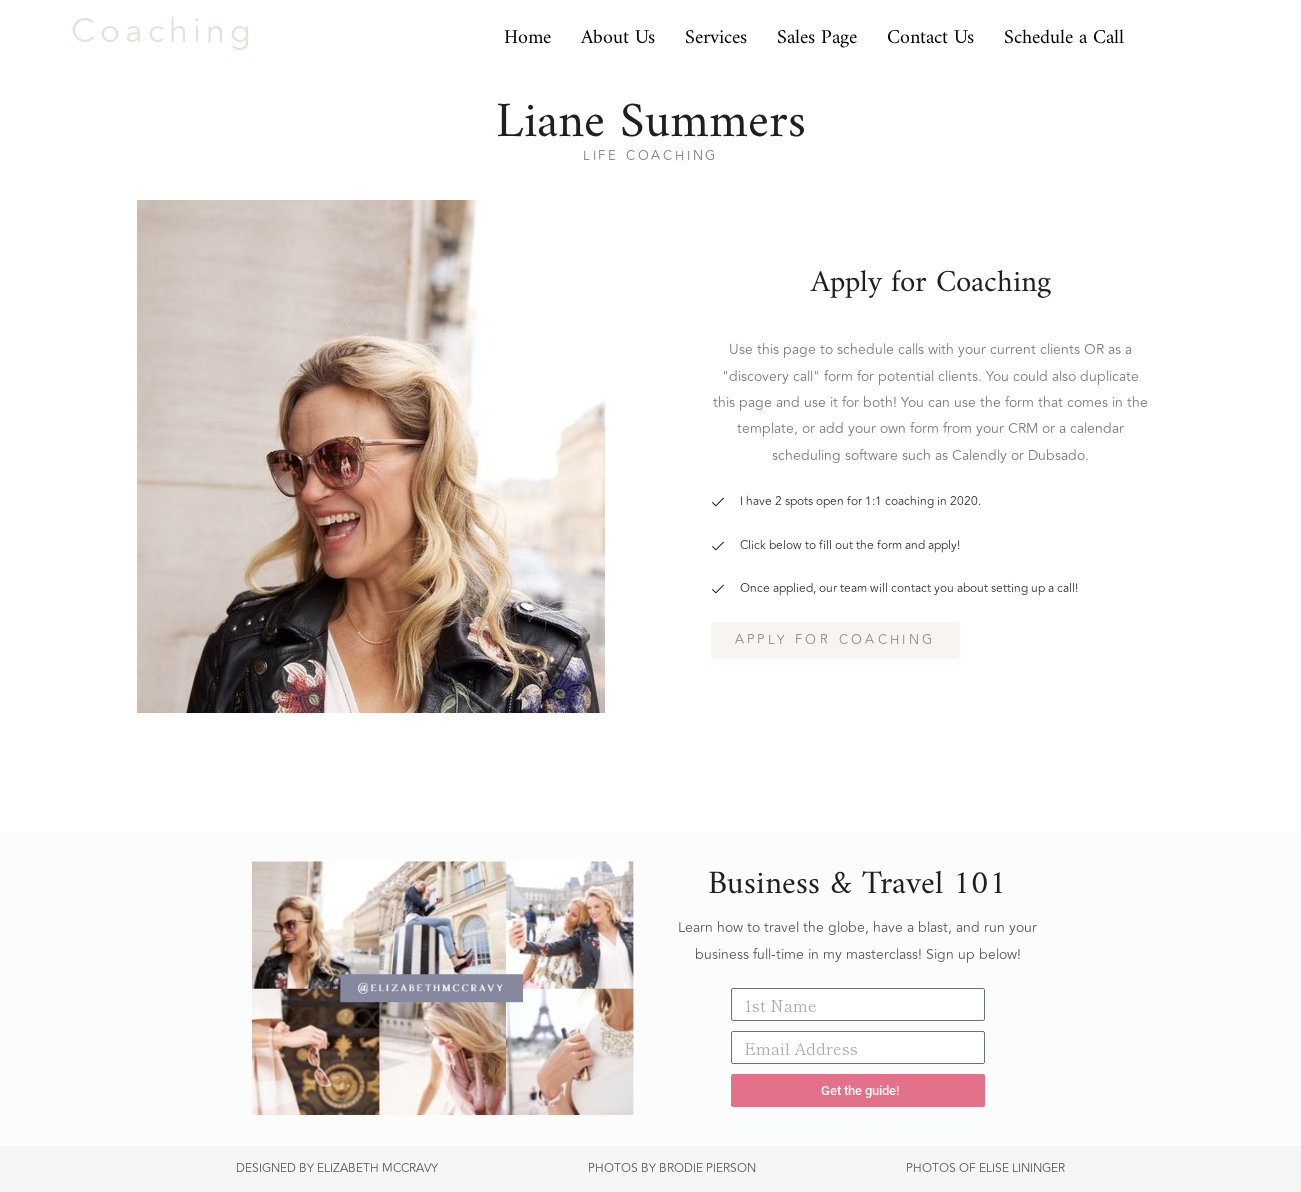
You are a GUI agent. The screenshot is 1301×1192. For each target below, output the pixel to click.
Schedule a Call (1064, 32)
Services (716, 32)
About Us (618, 32)
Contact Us (930, 32)
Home (527, 32)
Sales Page (817, 32)
